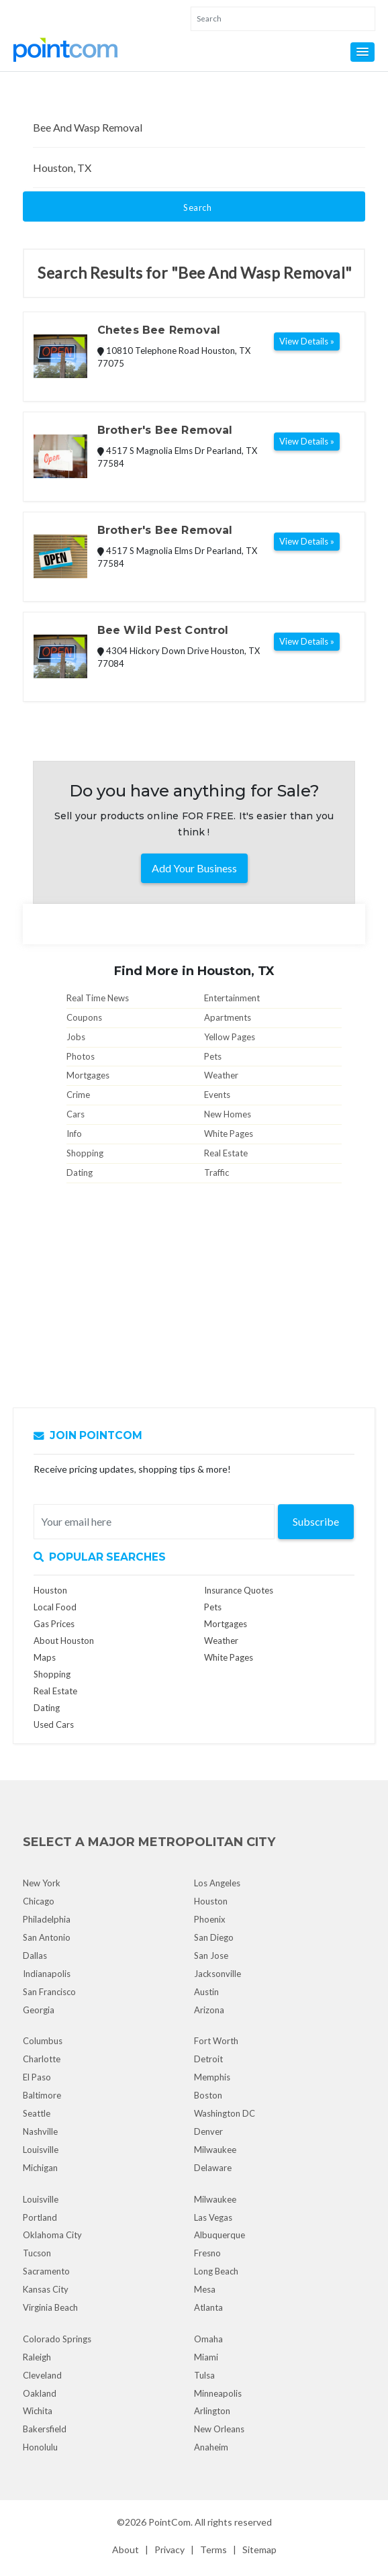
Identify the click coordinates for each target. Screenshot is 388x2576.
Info (74, 1133)
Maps (45, 1657)
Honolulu (40, 2447)
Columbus (42, 2040)
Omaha (208, 2339)
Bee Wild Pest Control (163, 630)
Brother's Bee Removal (165, 430)
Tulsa (204, 2375)
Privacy (169, 2549)
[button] (362, 52)
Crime (78, 1094)
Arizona (209, 2010)
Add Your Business (194, 868)
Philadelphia (46, 1919)
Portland (40, 2217)
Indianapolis (46, 1973)
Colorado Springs (57, 2339)
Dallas (35, 1955)
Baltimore (42, 2095)
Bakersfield (44, 2429)
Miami (206, 2357)
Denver (208, 2131)
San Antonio (46, 1937)
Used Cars (54, 1724)
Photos (80, 1056)
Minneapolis (218, 2393)
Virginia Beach (50, 2307)
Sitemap (259, 2549)
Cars (75, 1114)
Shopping (84, 1153)
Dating (79, 1172)
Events (217, 1094)
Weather (221, 1075)
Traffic (216, 1172)
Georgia (38, 2010)
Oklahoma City (52, 2234)
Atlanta (208, 2307)
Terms (213, 2549)
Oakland (39, 2393)
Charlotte (41, 2059)
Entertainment (232, 998)
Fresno (207, 2253)
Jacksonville (217, 1973)
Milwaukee (215, 2149)
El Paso (37, 2077)
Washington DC (224, 2113)
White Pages (228, 1133)
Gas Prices (54, 1623)
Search (197, 207)
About (125, 2549)
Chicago (38, 1901)
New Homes (227, 1114)
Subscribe (316, 1521)
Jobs (75, 1036)
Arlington (212, 2410)
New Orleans (219, 2429)
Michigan (40, 2167)
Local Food (55, 1607)
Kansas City (45, 2289)
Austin (206, 1991)
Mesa (204, 2289)
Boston (208, 2095)
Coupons (84, 1017)
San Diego (214, 1937)
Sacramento (46, 2271)
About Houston (64, 1640)
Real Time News (97, 998)
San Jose (211, 1955)
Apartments (227, 1017)
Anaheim (211, 2447)
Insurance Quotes (238, 1590)
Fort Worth (216, 2040)
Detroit (208, 2059)
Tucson (37, 2253)
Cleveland (42, 2375)
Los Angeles (217, 1883)
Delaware (213, 2167)
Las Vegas (213, 2217)
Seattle (36, 2113)
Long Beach (216, 2271)
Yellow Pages (229, 1036)
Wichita (37, 2410)
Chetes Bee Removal (158, 330)
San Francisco (49, 1991)
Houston (50, 1590)
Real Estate (226, 1153)
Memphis (212, 2077)
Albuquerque (219, 2234)
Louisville (40, 2149)
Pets (213, 1056)
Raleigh (37, 2357)
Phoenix (210, 1919)
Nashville (40, 2131)
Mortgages (87, 1075)
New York (41, 1883)
